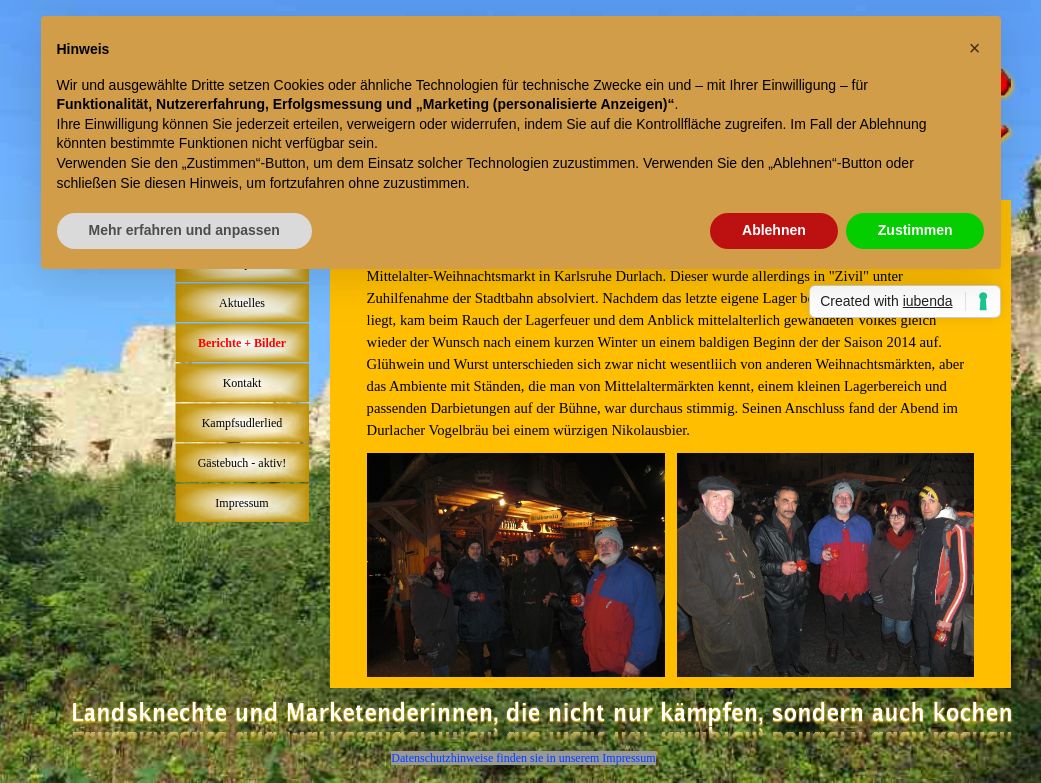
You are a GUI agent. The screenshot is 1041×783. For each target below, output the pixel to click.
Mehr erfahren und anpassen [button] (184, 230)
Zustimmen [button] (915, 230)
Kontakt (242, 383)
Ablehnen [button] (774, 230)
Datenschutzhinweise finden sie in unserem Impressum (523, 758)
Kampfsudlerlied (242, 423)
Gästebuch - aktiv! (242, 463)
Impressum (241, 503)
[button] (975, 48)
